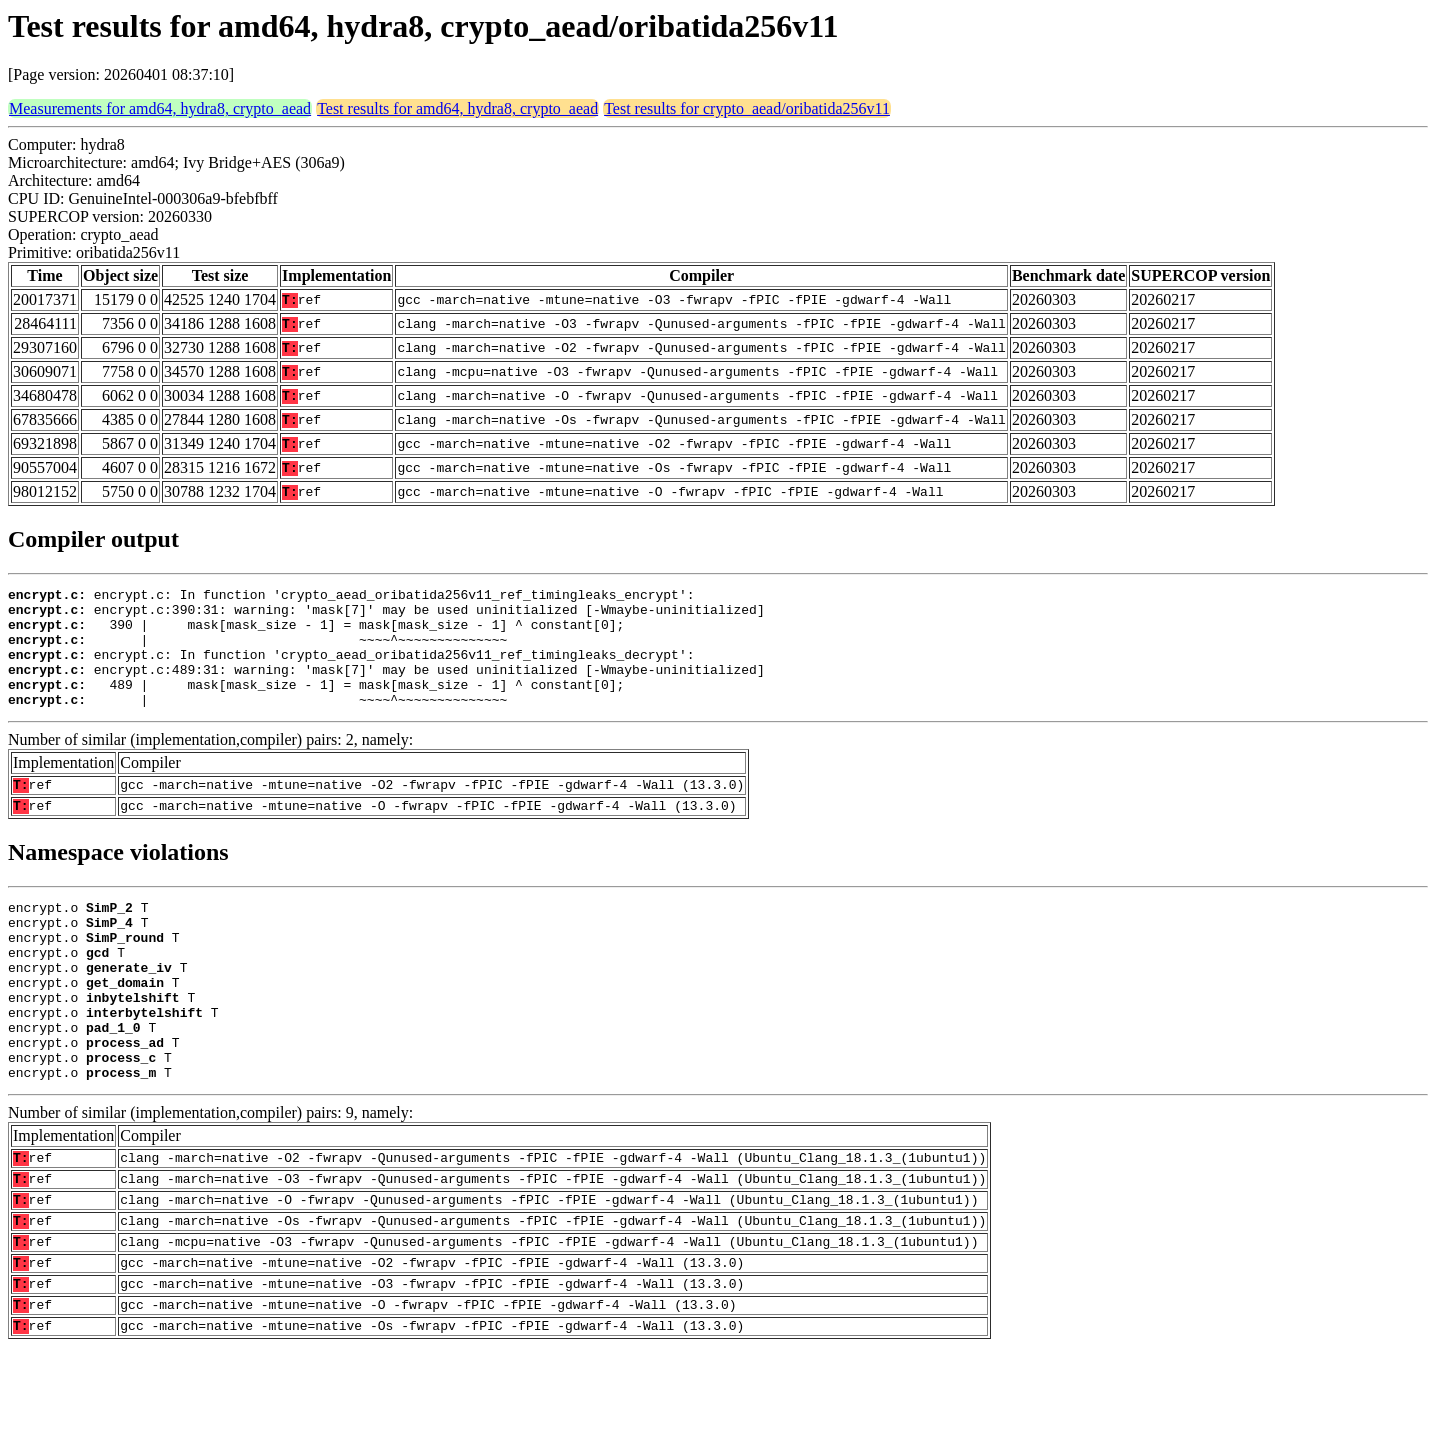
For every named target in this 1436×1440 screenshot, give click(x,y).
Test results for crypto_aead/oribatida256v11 (747, 108)
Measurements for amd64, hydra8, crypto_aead (160, 108)
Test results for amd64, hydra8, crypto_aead (457, 108)
